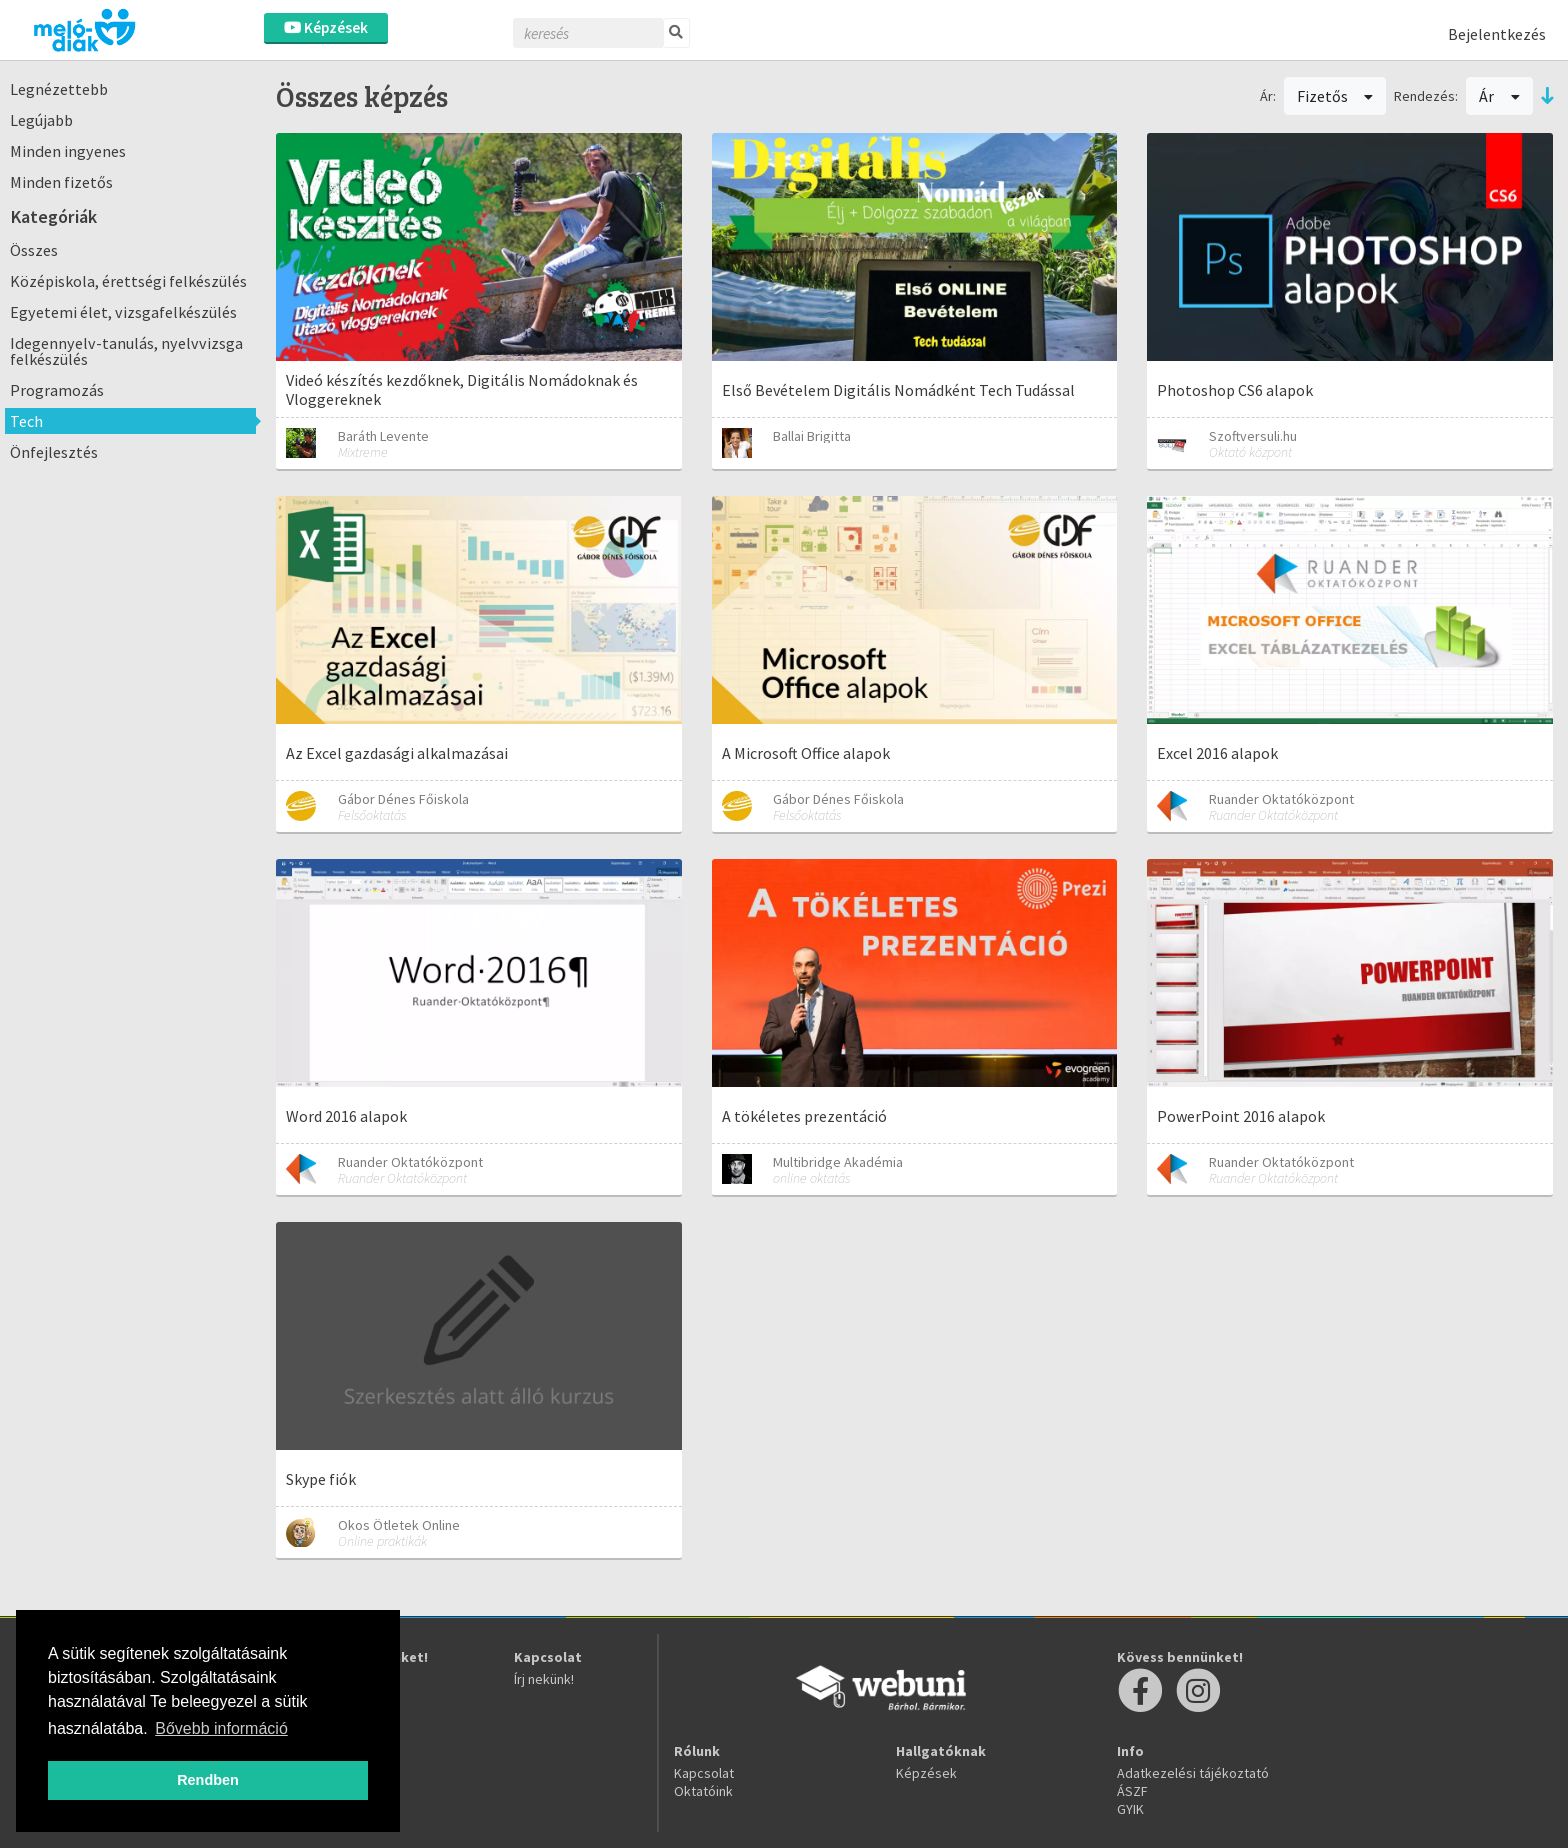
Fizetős (1335, 96)
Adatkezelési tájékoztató (1193, 1773)
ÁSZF (1132, 1791)
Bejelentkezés (1497, 34)
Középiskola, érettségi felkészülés (128, 281)
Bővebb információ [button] (221, 1728)
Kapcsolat (704, 1773)
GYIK (1130, 1809)
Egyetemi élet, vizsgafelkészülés (123, 312)
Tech (26, 421)
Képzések (326, 27)
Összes (34, 250)
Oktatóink (703, 1791)
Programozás (57, 390)
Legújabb (41, 120)
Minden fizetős (61, 182)
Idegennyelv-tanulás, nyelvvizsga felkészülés (126, 351)
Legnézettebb (59, 89)
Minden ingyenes (68, 151)
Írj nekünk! (544, 1679)
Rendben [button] (208, 1780)
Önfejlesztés (54, 452)
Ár (1499, 96)
